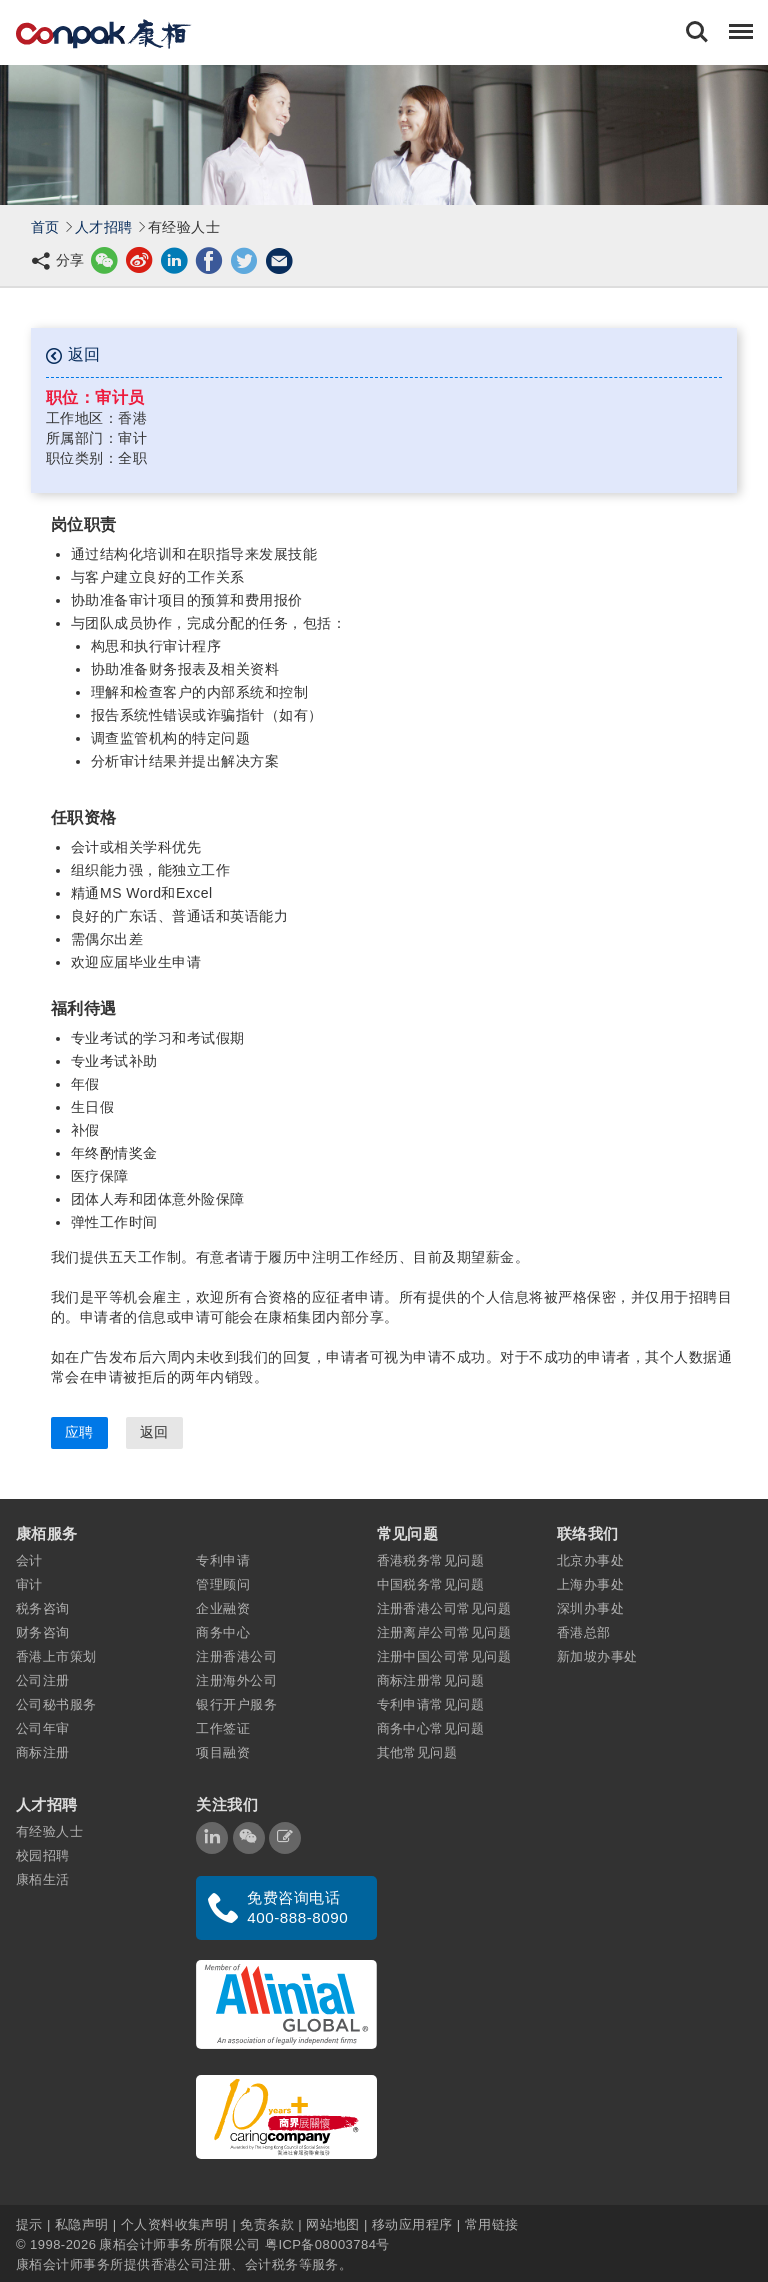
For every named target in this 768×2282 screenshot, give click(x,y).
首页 (45, 227)
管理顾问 (223, 1584)
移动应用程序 (412, 2224)
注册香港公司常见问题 (444, 1608)
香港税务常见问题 (431, 1560)
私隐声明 (82, 2224)
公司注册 (43, 1680)
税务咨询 (43, 1608)
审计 (29, 1584)
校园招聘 (43, 1855)
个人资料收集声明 (175, 2224)
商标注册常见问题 (431, 1680)
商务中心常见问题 (431, 1728)
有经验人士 (49, 1831)
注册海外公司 (236, 1680)
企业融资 (223, 1608)
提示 (31, 2224)
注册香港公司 (236, 1656)
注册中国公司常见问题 (444, 1656)
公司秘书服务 (56, 1704)
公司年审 (43, 1728)
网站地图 (333, 2224)
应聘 (79, 1432)
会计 (29, 1560)
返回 (73, 355)
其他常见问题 (417, 1752)
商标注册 (43, 1752)
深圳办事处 (590, 1608)
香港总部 (584, 1632)
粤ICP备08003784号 (327, 2244)
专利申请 (223, 1560)
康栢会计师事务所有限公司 (179, 2244)
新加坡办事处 (597, 1656)
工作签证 (223, 1728)
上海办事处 (590, 1584)
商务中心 (223, 1632)
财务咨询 (43, 1632)
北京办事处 (590, 1560)
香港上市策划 (56, 1656)
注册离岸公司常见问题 (444, 1632)
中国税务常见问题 (431, 1584)
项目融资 (223, 1752)
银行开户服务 (236, 1704)
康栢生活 (43, 1879)
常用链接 (492, 2224)
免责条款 (267, 2224)
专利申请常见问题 (431, 1704)
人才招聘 (104, 227)
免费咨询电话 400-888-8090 (297, 1907)
